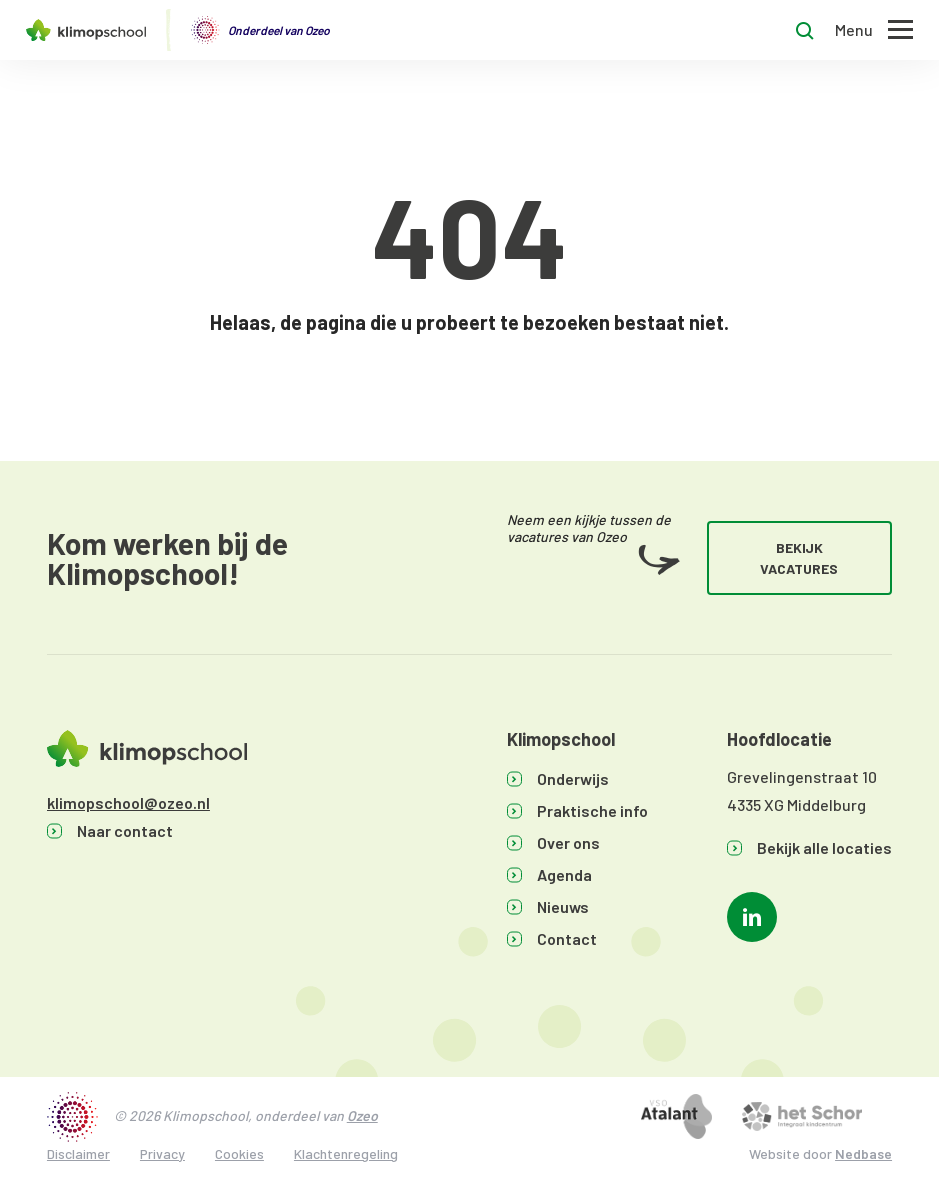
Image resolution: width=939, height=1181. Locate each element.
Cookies (239, 1153)
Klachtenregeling (346, 1153)
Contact (567, 938)
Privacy (162, 1153)
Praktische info (592, 810)
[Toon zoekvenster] (805, 30)
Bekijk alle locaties (824, 847)
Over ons (568, 842)
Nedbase (863, 1153)
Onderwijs (573, 778)
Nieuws (563, 906)
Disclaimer (78, 1153)
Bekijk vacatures (799, 558)
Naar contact (125, 830)
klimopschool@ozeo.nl (128, 802)
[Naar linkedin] (752, 917)
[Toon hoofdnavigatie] (874, 30)
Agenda (564, 874)
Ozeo (362, 1115)
